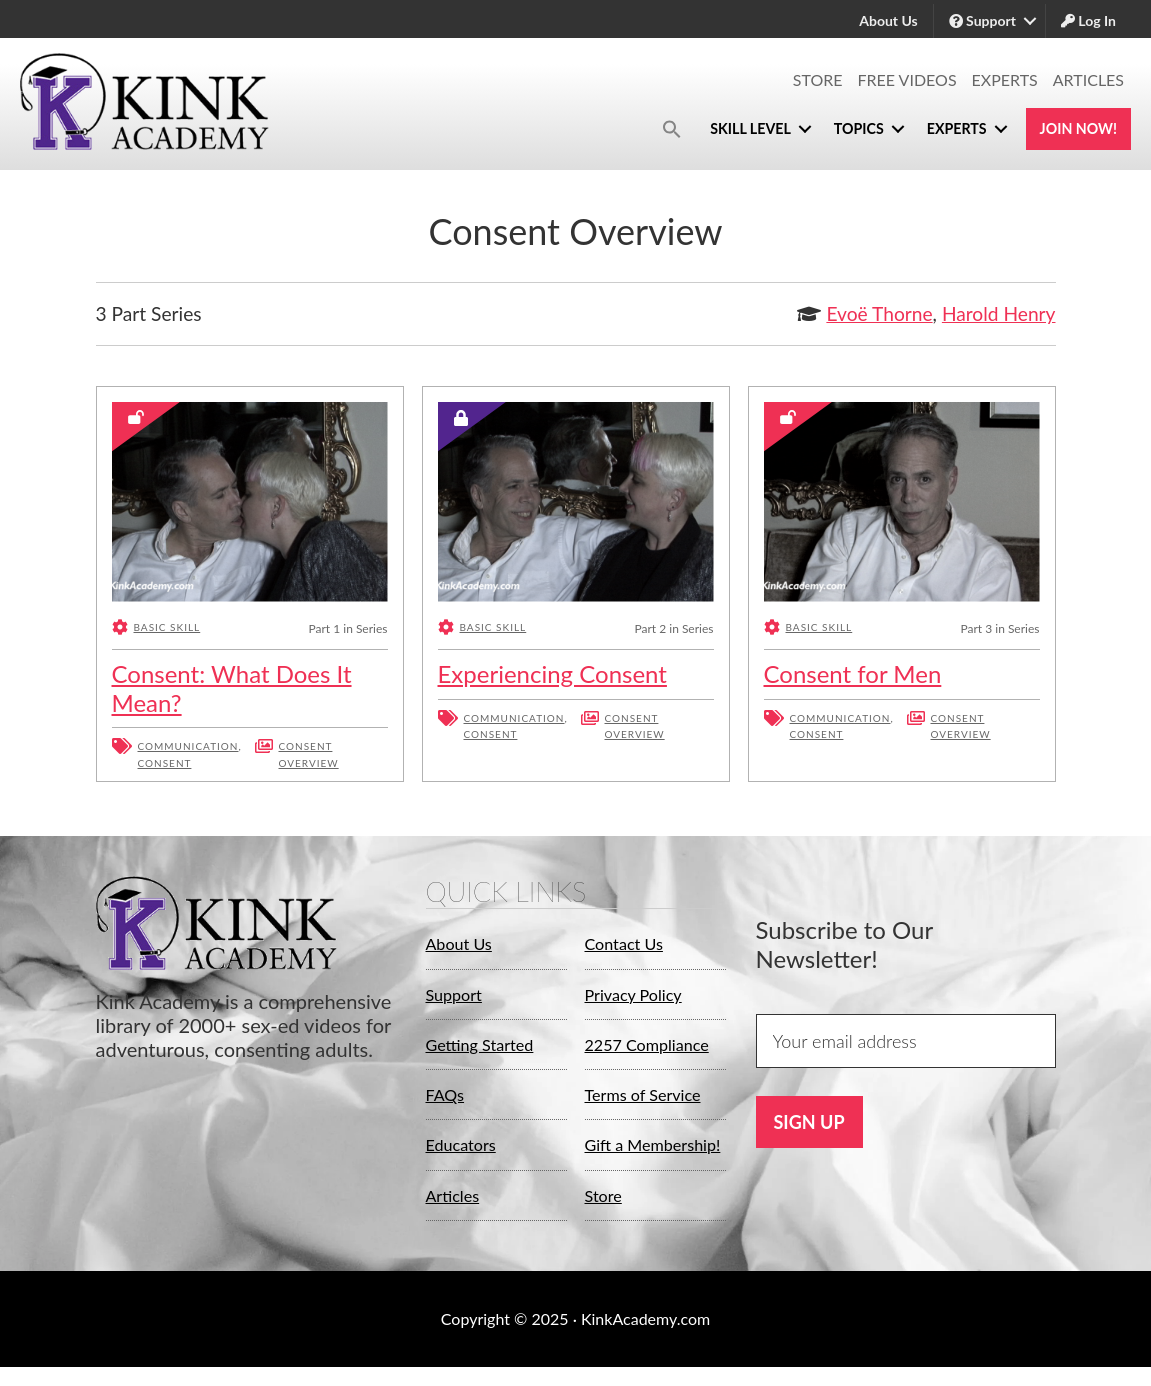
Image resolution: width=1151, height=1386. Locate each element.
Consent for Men (853, 673)
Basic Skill (167, 628)
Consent (165, 763)
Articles (1088, 79)
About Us (888, 20)
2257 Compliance (654, 1044)
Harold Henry (999, 313)
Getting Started (486, 1044)
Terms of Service (650, 1094)
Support (982, 20)
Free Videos (907, 79)
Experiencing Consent (552, 673)
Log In (1088, 20)
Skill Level (690, 129)
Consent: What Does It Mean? (232, 688)
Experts (1005, 79)
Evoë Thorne (879, 313)
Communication (188, 747)
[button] (601, 129)
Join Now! (1068, 129)
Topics (815, 129)
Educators (465, 1145)
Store (818, 79)
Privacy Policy (639, 994)
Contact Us (629, 944)
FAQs (447, 1094)
